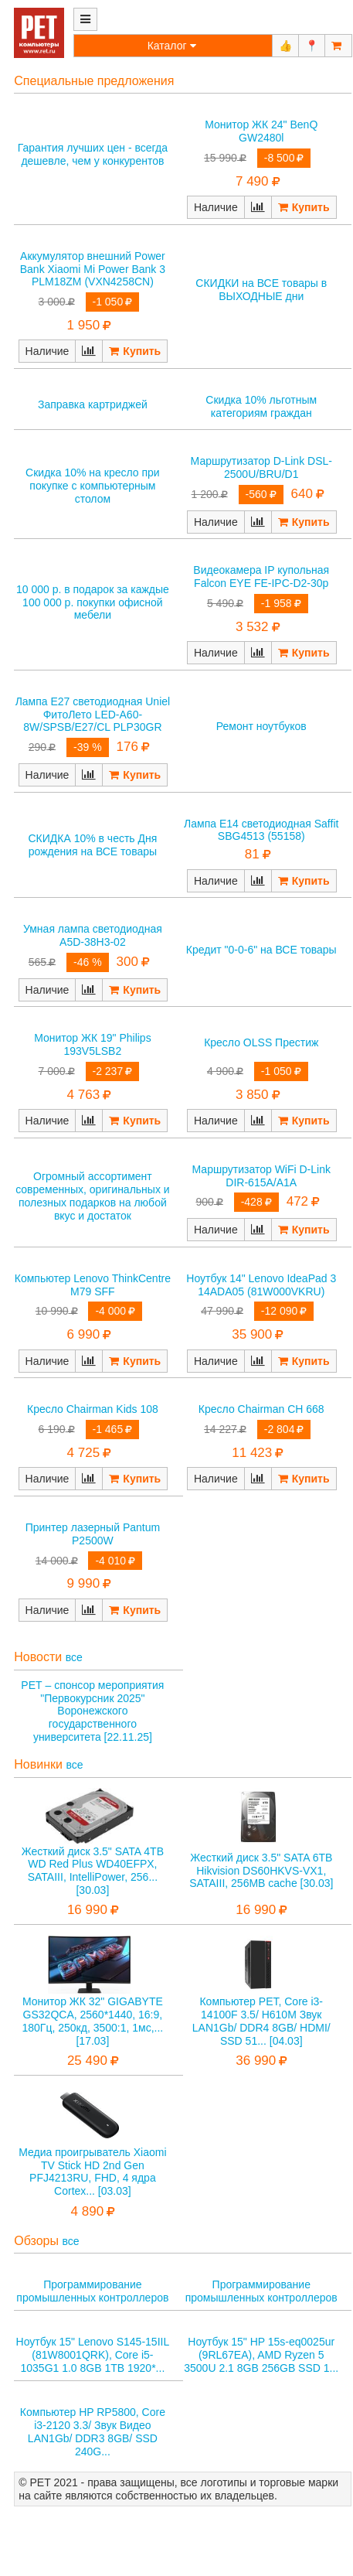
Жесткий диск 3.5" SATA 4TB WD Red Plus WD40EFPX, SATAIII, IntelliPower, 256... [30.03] (93, 1870)
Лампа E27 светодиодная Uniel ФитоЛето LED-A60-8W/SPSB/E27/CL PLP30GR (93, 714)
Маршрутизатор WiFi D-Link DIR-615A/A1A (261, 1176)
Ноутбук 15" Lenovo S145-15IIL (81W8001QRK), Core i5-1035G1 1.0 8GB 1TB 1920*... (93, 2354)
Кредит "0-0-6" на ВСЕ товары (261, 949)
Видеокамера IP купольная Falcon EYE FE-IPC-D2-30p (261, 576)
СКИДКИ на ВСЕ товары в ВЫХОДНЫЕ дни (261, 289)
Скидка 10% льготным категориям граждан (261, 406)
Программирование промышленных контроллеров (92, 2291)
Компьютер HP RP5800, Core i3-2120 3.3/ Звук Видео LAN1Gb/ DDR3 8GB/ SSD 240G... (92, 2431)
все (74, 1657)
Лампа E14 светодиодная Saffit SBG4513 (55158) (261, 830)
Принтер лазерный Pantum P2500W (93, 1534)
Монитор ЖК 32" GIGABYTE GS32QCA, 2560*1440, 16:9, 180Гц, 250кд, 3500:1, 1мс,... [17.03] (93, 2020)
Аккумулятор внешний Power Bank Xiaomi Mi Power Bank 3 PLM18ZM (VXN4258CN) (92, 269)
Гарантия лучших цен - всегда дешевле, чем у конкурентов (93, 154)
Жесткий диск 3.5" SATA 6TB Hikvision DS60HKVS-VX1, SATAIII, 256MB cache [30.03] (261, 1870)
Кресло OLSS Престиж (261, 1042)
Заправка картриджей (93, 404)
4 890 (87, 2211)
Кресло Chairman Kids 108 (92, 1409)
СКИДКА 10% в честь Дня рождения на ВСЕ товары (92, 845)
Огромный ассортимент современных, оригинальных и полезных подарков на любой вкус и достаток (92, 1195)
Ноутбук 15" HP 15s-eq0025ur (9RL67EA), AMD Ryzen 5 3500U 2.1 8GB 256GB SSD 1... (261, 2354)
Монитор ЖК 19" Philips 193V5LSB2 (92, 1044)
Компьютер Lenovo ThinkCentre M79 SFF (93, 1285)
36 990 (256, 2060)
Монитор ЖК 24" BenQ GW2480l (261, 131)
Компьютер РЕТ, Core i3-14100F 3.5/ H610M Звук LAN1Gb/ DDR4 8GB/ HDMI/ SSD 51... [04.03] (261, 2020)
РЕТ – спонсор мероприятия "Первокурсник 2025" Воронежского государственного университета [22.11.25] (92, 1711)
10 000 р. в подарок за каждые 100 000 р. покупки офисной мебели (92, 602)
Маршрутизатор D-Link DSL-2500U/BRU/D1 (261, 467)
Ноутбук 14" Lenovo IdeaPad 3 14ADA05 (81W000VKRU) (261, 1285)
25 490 (87, 2060)
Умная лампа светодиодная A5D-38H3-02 (92, 935)
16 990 (87, 1909)
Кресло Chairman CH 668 (261, 1409)
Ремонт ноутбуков (261, 726)
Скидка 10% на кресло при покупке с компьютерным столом (92, 485)
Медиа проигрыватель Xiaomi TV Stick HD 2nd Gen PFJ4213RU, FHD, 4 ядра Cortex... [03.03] (92, 2171)
